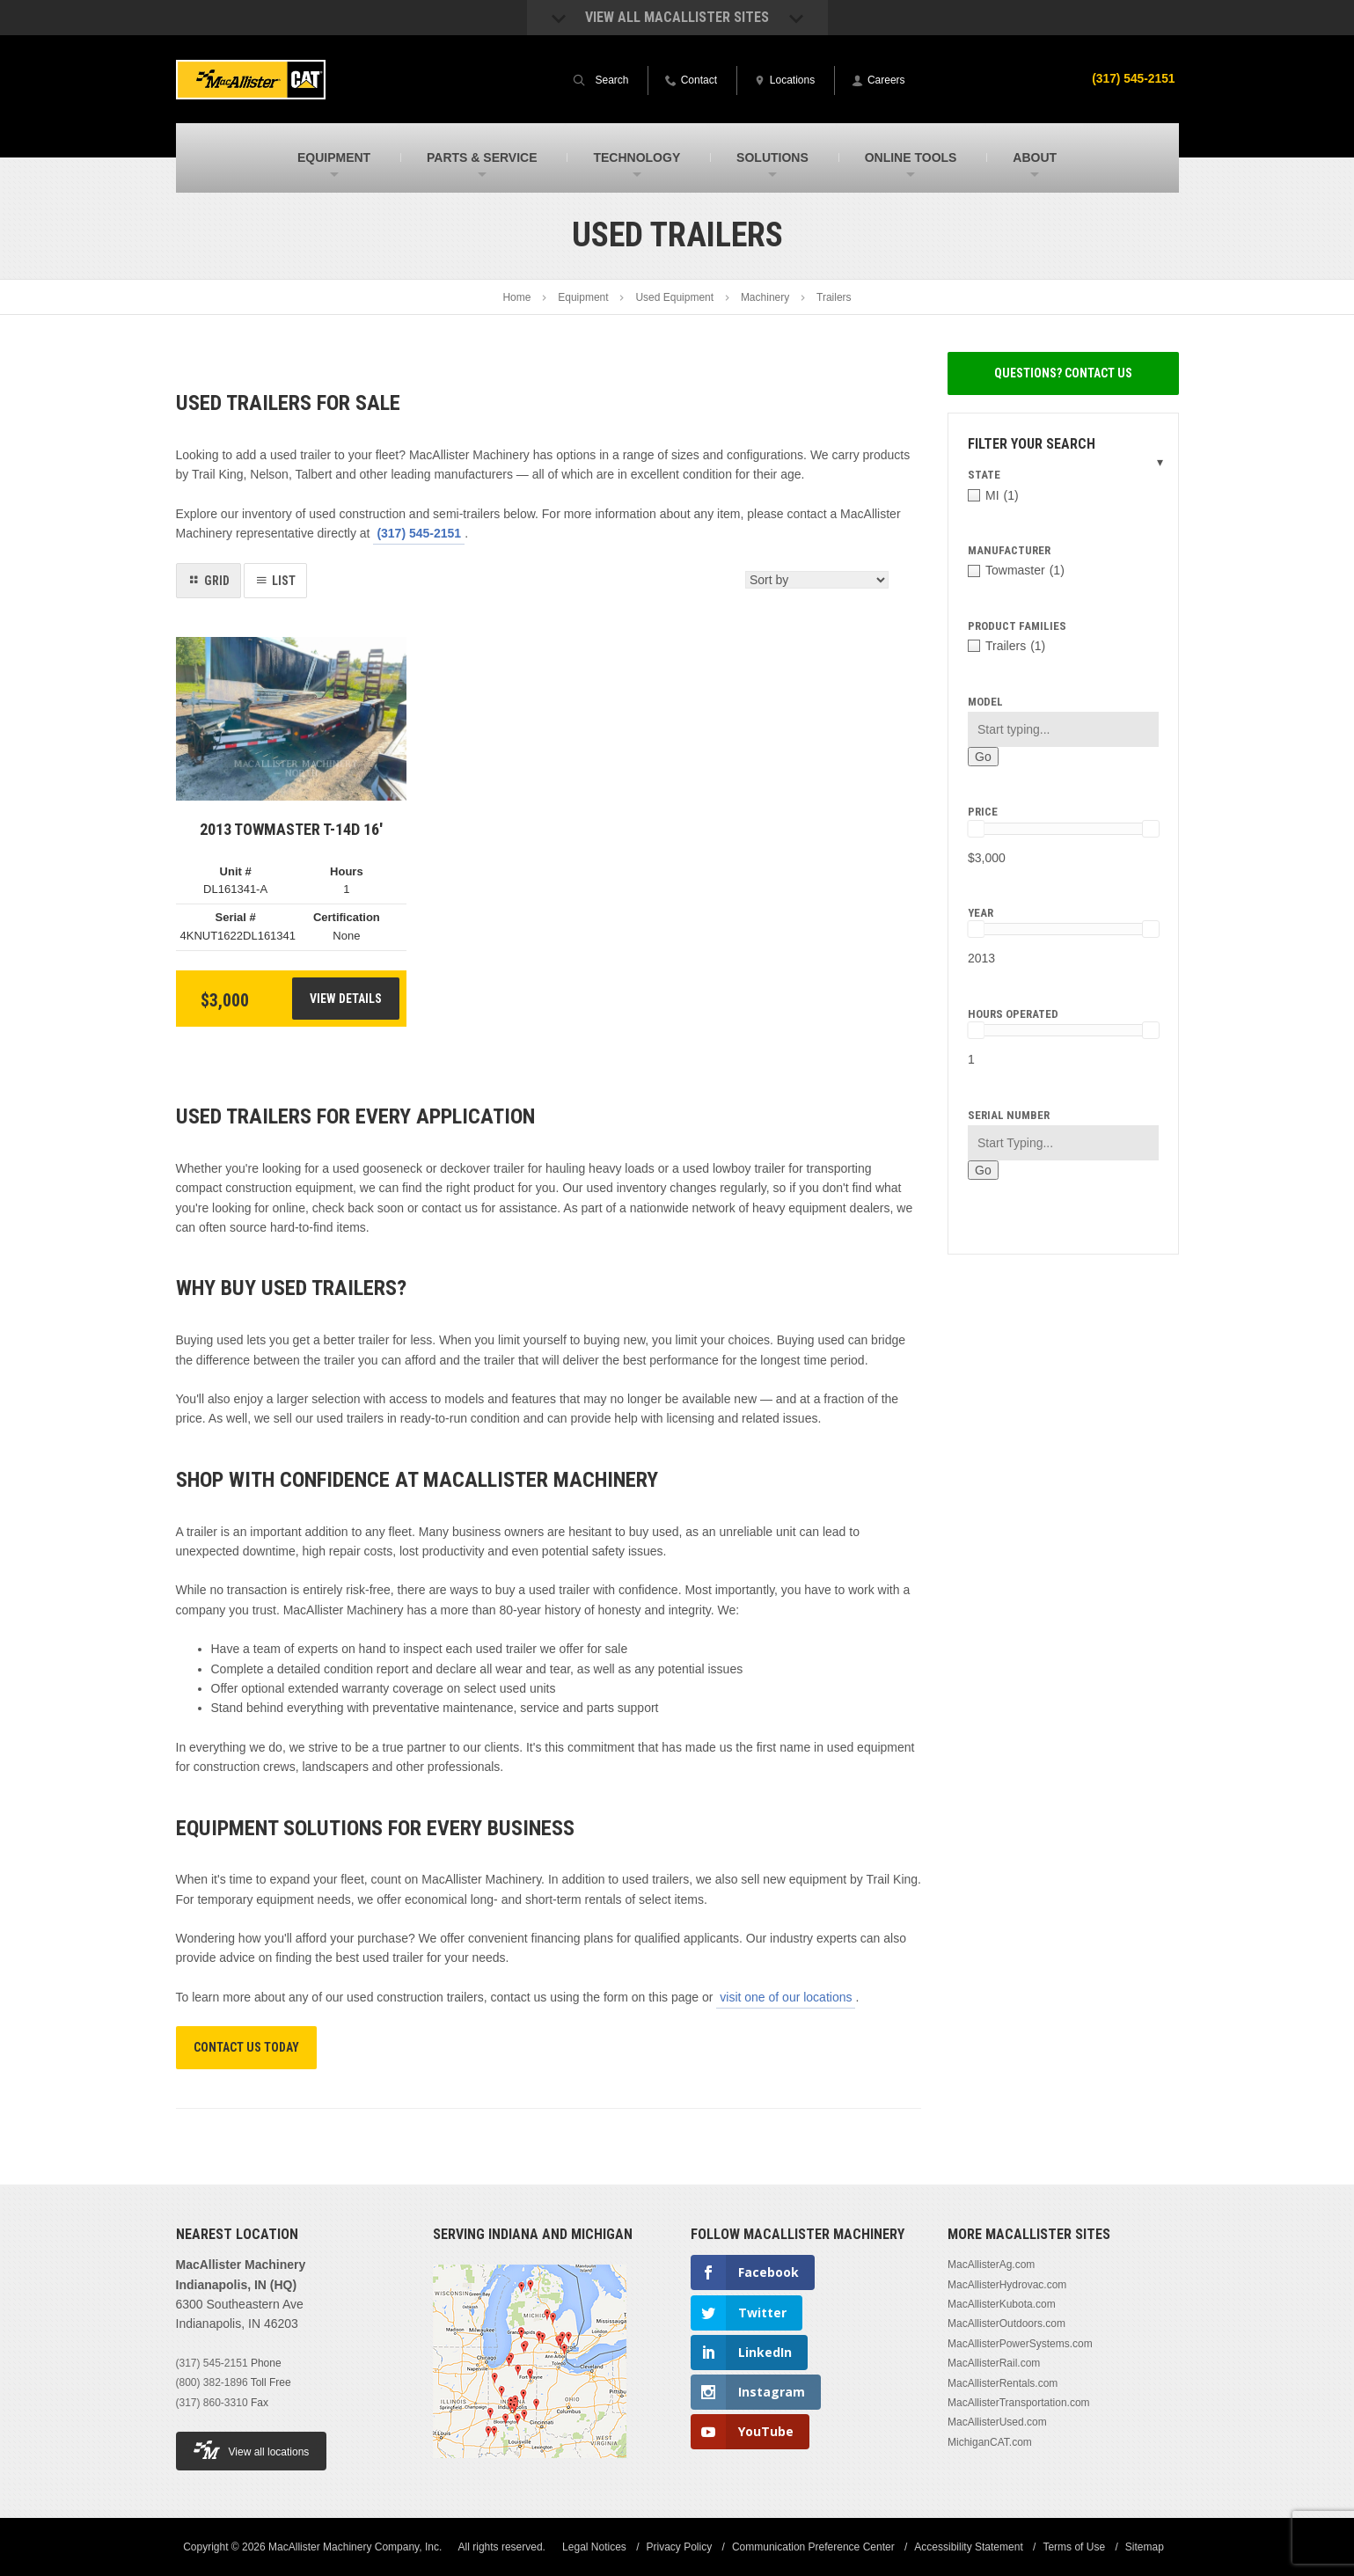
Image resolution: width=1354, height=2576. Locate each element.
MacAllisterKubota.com (1002, 2304)
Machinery (765, 297)
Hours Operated (1013, 1014)
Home (516, 297)
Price (983, 811)
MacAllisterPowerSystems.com (1020, 2344)
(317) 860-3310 (212, 2403)
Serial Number (1009, 1115)
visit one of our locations (786, 1997)
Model (985, 701)
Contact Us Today (246, 2047)
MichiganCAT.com (990, 2442)
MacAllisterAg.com (991, 2264)
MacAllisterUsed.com (997, 2422)
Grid (217, 581)
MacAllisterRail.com (994, 2363)
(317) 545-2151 (1133, 78)
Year (980, 912)
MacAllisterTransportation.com (1019, 2403)
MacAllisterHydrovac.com (1007, 2285)
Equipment (583, 297)
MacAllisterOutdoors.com (1006, 2323)
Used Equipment (674, 297)
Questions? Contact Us (1063, 373)
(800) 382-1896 (212, 2382)
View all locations (252, 2450)
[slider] (975, 829)
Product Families (1017, 626)
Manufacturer (1009, 550)
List (284, 581)
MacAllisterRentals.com (1003, 2383)
